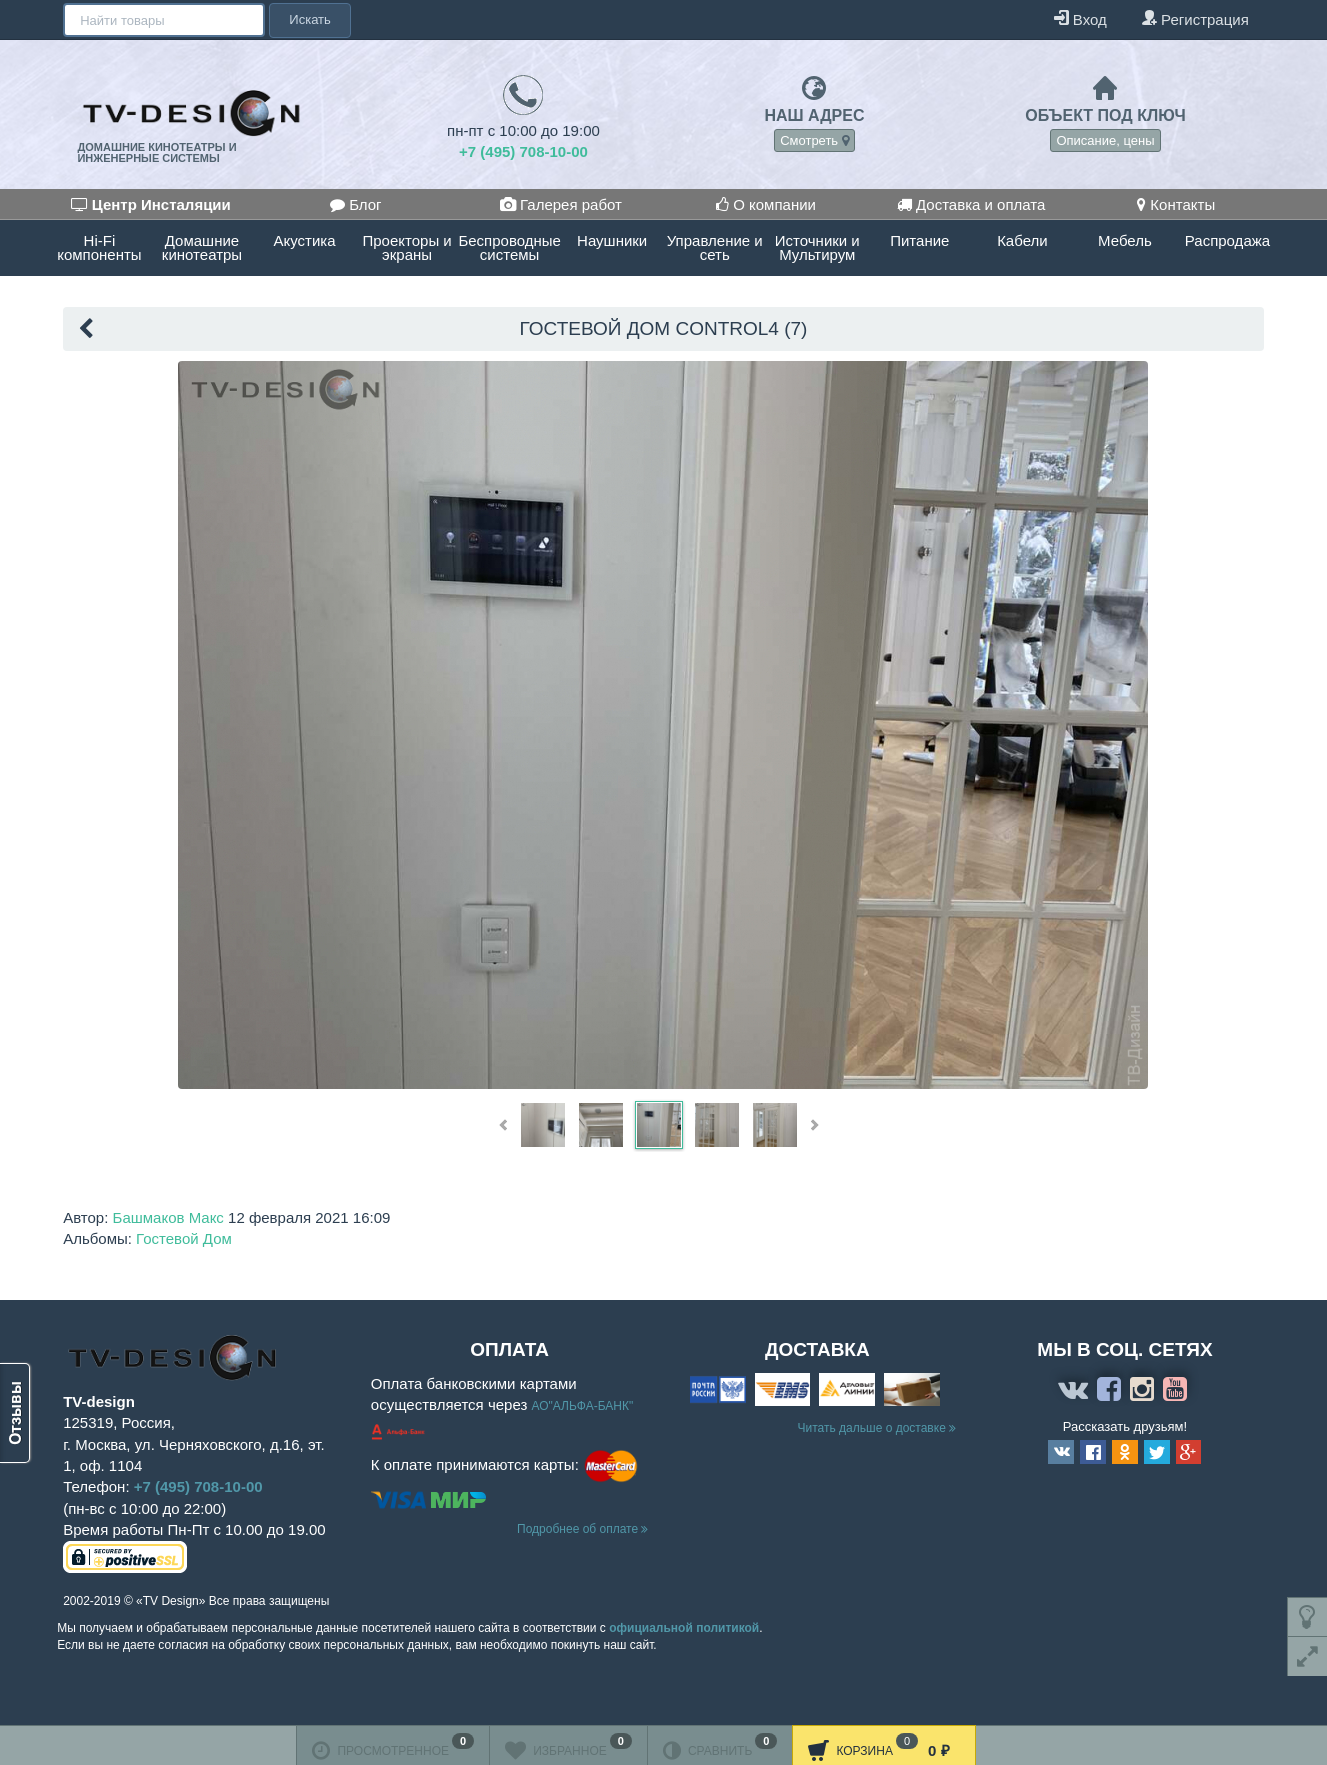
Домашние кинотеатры (202, 247)
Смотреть (814, 140)
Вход (1080, 18)
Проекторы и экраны (406, 247)
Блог (356, 204)
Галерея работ (561, 204)
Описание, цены (1105, 140)
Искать (308, 19)
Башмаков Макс (168, 1217)
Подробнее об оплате (582, 1529)
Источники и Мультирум (817, 247)
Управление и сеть (715, 247)
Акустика (305, 240)
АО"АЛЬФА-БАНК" (582, 1406)
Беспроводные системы (509, 247)
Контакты (1176, 204)
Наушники (612, 240)
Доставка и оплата (971, 204)
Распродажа (1227, 240)
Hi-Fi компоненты (99, 247)
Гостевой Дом (184, 1238)
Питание (919, 240)
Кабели (1022, 240)
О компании (766, 204)
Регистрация (1195, 18)
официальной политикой (684, 1628)
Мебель (1125, 240)
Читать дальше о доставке (877, 1428)
